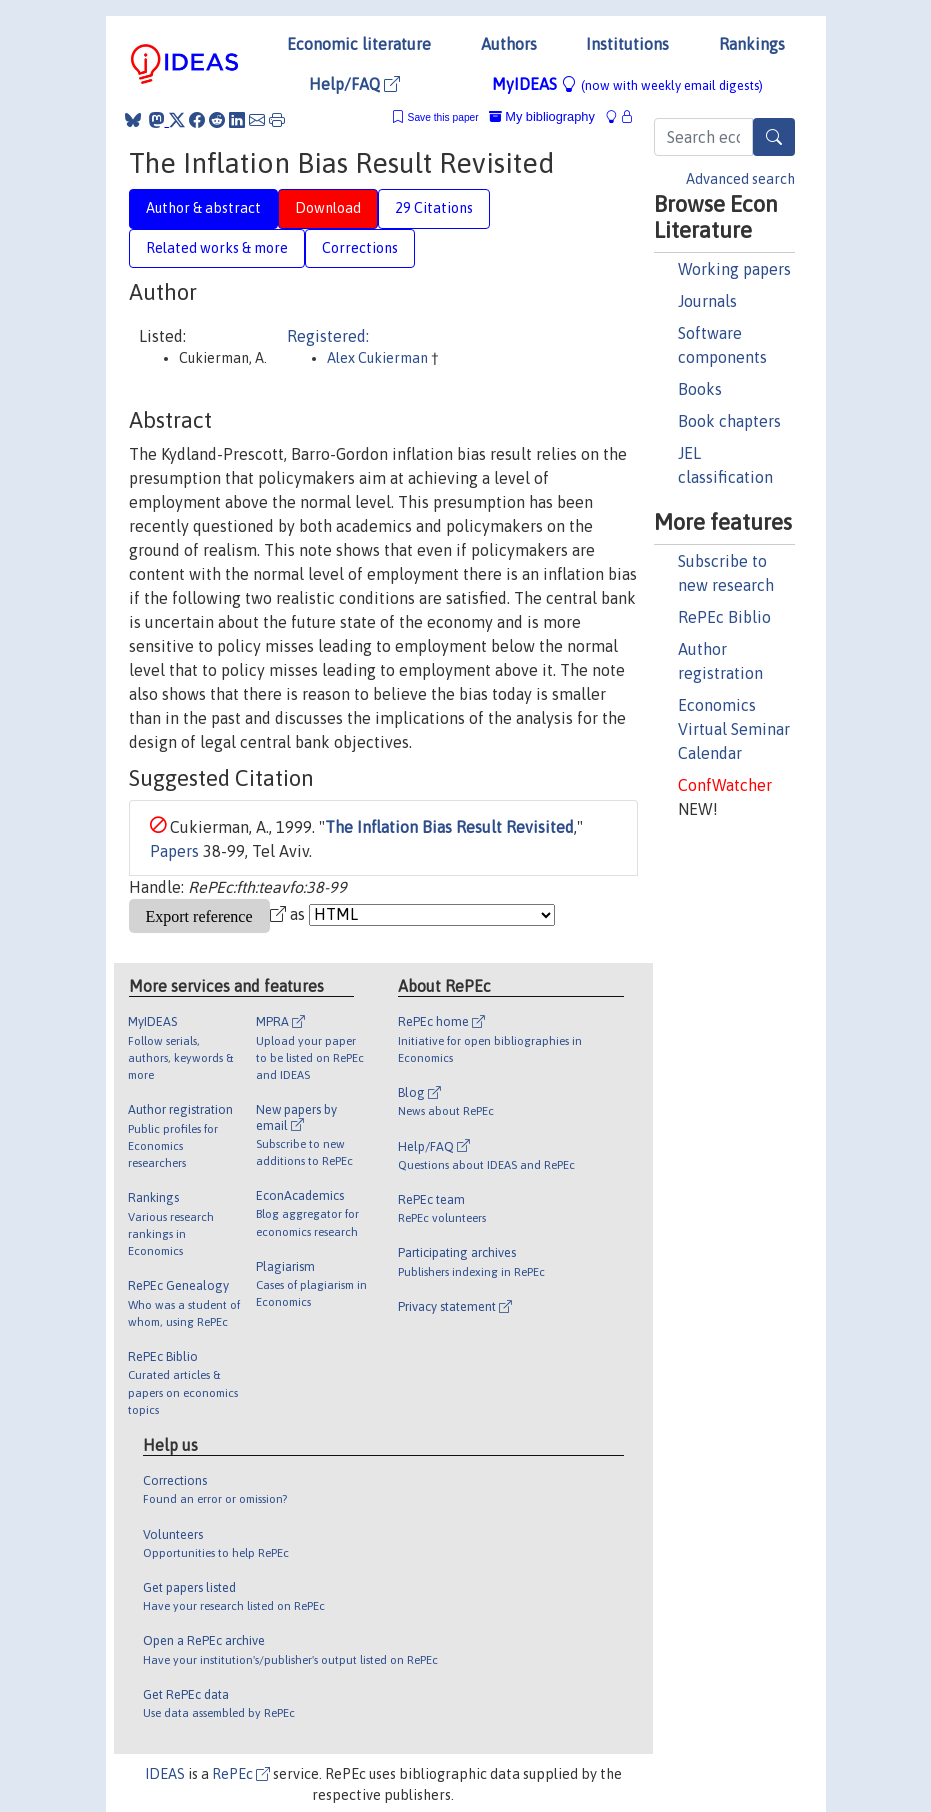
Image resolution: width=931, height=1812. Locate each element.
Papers (174, 851)
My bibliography (542, 116)
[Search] (774, 137)
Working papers (734, 269)
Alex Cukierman (379, 358)
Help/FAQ (354, 84)
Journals (707, 301)
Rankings (752, 44)
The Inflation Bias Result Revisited (449, 827)
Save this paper (443, 117)
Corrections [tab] (360, 248)
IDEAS (165, 1774)
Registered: (328, 336)
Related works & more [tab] (217, 248)
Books (700, 389)
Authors (509, 44)
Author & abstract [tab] (203, 208)
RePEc (241, 1774)
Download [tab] (328, 208)
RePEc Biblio (724, 617)
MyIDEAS (627, 84)
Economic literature (359, 44)
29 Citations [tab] (434, 208)
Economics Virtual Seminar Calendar (734, 729)
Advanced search (740, 179)
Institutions (627, 44)
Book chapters (729, 421)
